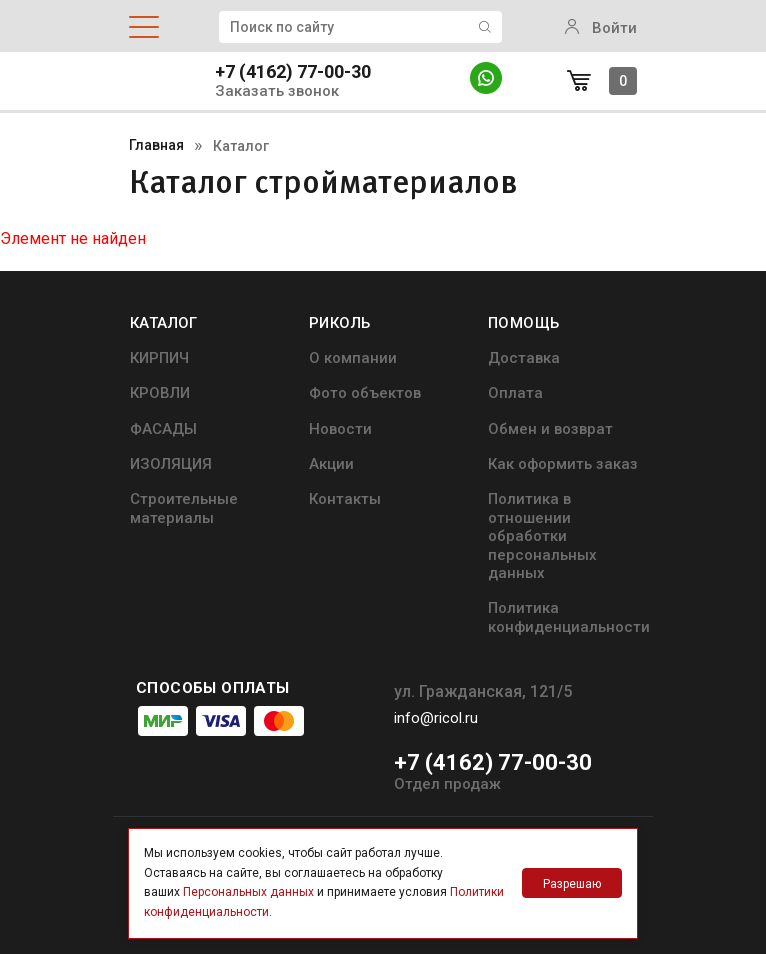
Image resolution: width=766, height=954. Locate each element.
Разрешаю (572, 884)
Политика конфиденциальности (569, 617)
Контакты (345, 499)
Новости (340, 429)
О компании (353, 358)
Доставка (524, 358)
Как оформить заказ (563, 464)
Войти (601, 28)
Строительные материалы (184, 508)
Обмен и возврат (550, 429)
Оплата (515, 393)
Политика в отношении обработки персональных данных (542, 536)
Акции (331, 464)
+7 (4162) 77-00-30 (293, 72)
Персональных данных (248, 892)
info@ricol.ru (436, 718)
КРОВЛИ (160, 393)
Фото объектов (365, 393)
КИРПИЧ (159, 358)
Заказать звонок (277, 91)
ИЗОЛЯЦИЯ (171, 464)
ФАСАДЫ (163, 429)
